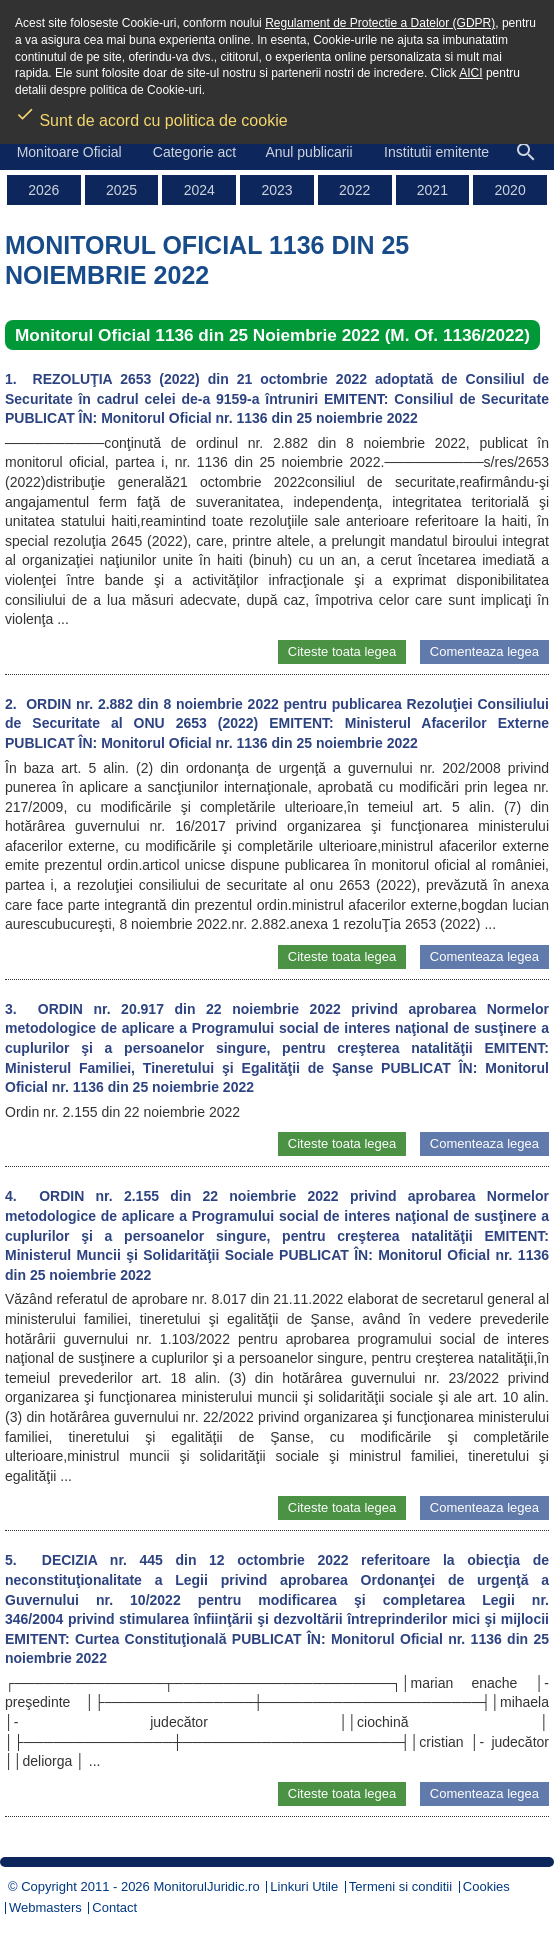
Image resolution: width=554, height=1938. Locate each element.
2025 (121, 190)
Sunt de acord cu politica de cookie (151, 114)
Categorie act (194, 152)
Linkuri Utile (304, 1886)
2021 (432, 190)
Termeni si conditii (400, 1886)
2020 (510, 190)
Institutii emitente (436, 152)
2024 (199, 190)
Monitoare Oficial (69, 152)
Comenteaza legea (484, 651)
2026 (43, 190)
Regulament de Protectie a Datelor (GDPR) (380, 23)
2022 (354, 190)
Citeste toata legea (342, 651)
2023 (276, 190)
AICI (470, 73)
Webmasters (45, 1907)
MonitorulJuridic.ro (206, 1886)
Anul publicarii (308, 152)
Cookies (486, 1886)
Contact (114, 1907)
